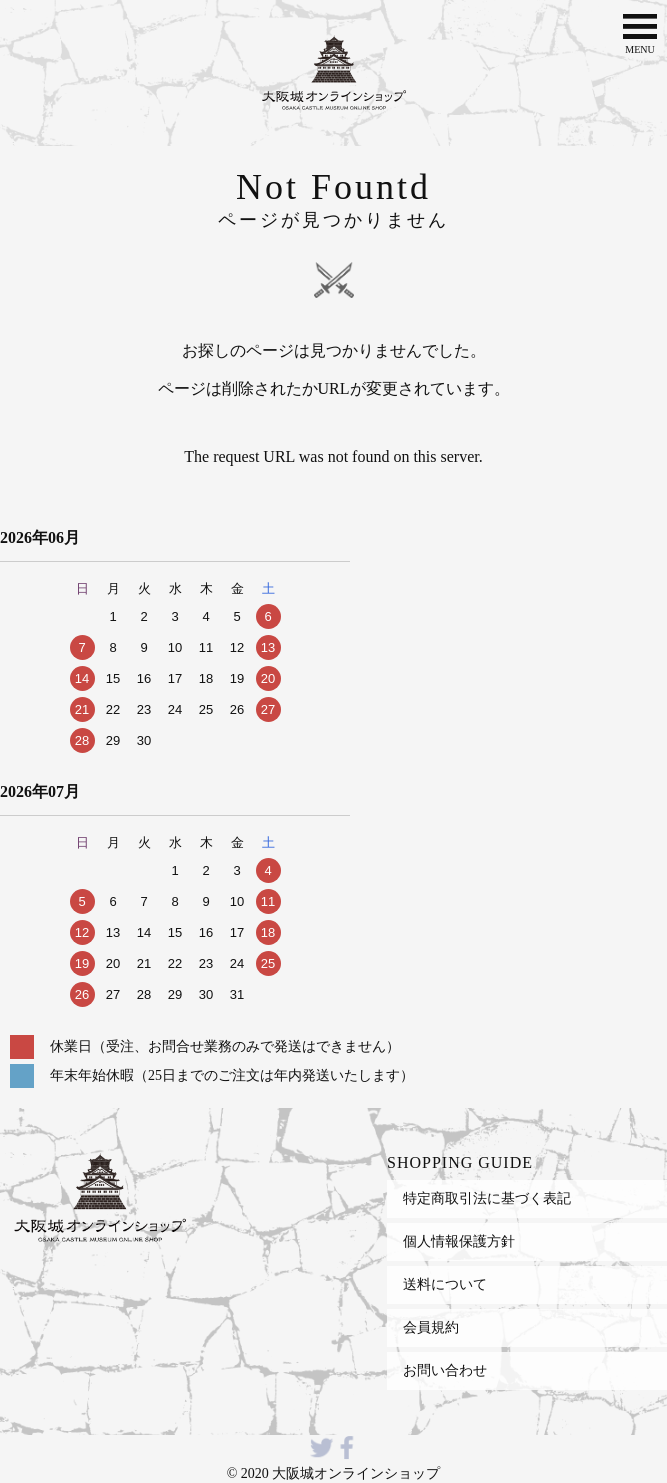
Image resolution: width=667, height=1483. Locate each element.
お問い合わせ (445, 1370)
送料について (445, 1284)
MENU (640, 32)
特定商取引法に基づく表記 (487, 1198)
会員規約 (431, 1327)
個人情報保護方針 (459, 1241)
